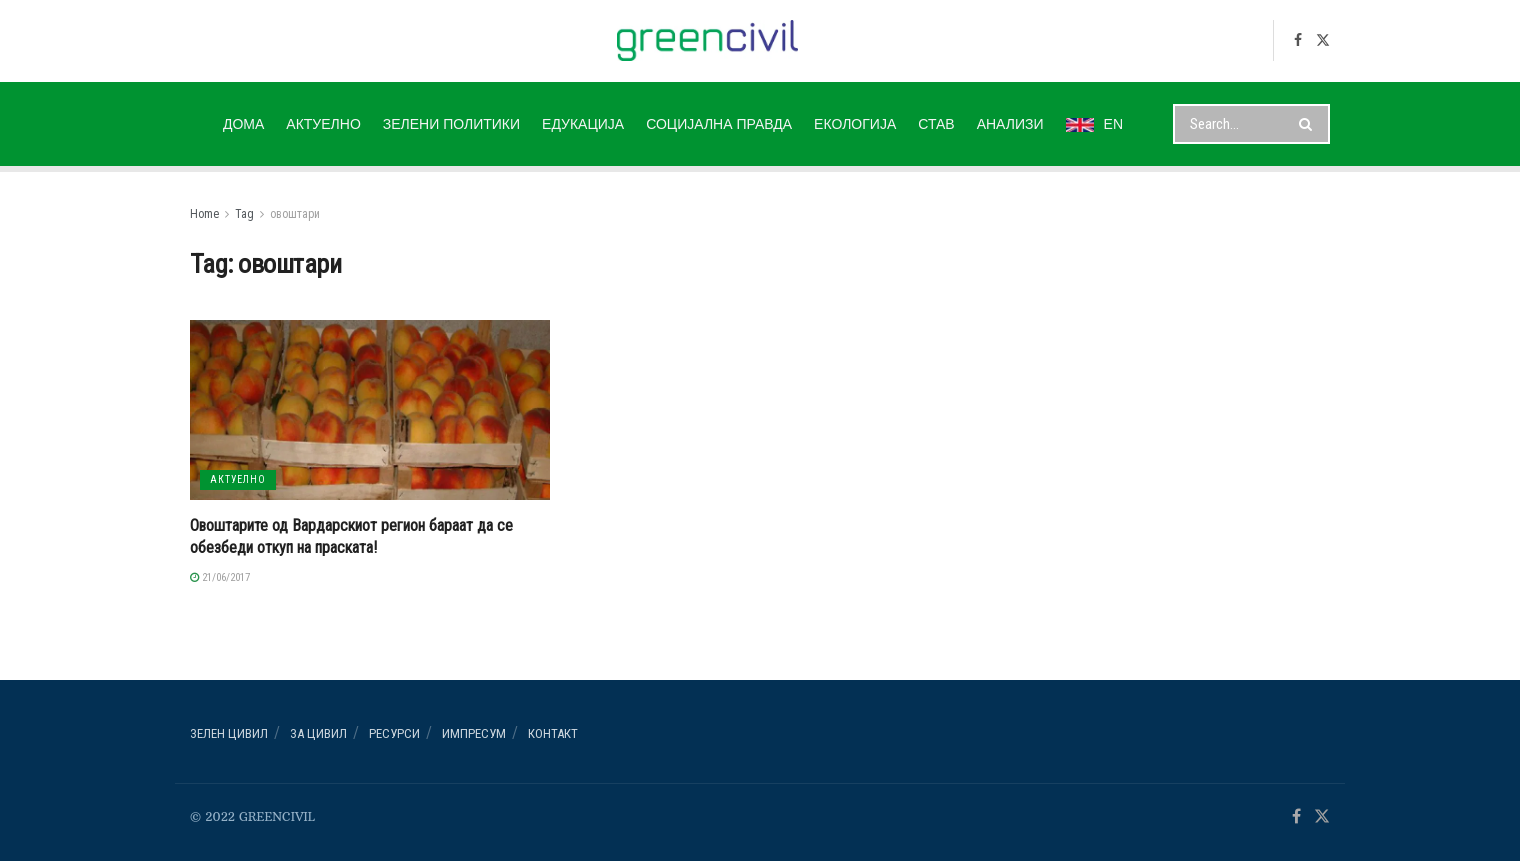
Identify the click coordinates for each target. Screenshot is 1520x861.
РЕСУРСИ (394, 733)
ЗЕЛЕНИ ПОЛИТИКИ (451, 124)
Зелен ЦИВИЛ (229, 733)
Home (204, 214)
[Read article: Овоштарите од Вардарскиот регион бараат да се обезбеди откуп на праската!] (370, 410)
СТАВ (936, 124)
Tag (244, 214)
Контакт (553, 733)
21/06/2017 (220, 577)
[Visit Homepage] (707, 40)
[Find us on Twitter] (1323, 40)
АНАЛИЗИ (1010, 124)
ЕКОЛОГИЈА (855, 124)
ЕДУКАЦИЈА (583, 124)
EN (1094, 124)
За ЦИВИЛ (318, 733)
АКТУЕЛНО (323, 124)
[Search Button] (1309, 124)
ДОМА (243, 124)
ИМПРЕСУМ (474, 733)
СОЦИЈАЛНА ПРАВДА (719, 124)
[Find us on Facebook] (1298, 40)
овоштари (295, 214)
